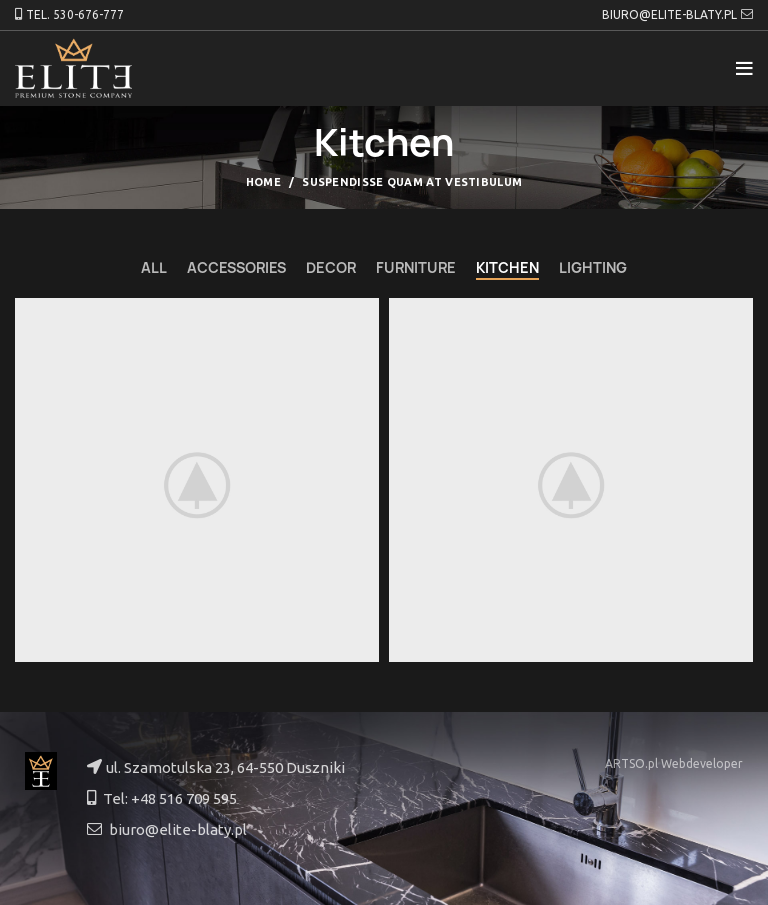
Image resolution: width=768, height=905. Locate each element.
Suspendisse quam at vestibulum (412, 182)
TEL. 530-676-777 (75, 14)
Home (263, 182)
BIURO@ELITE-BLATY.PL (669, 14)
